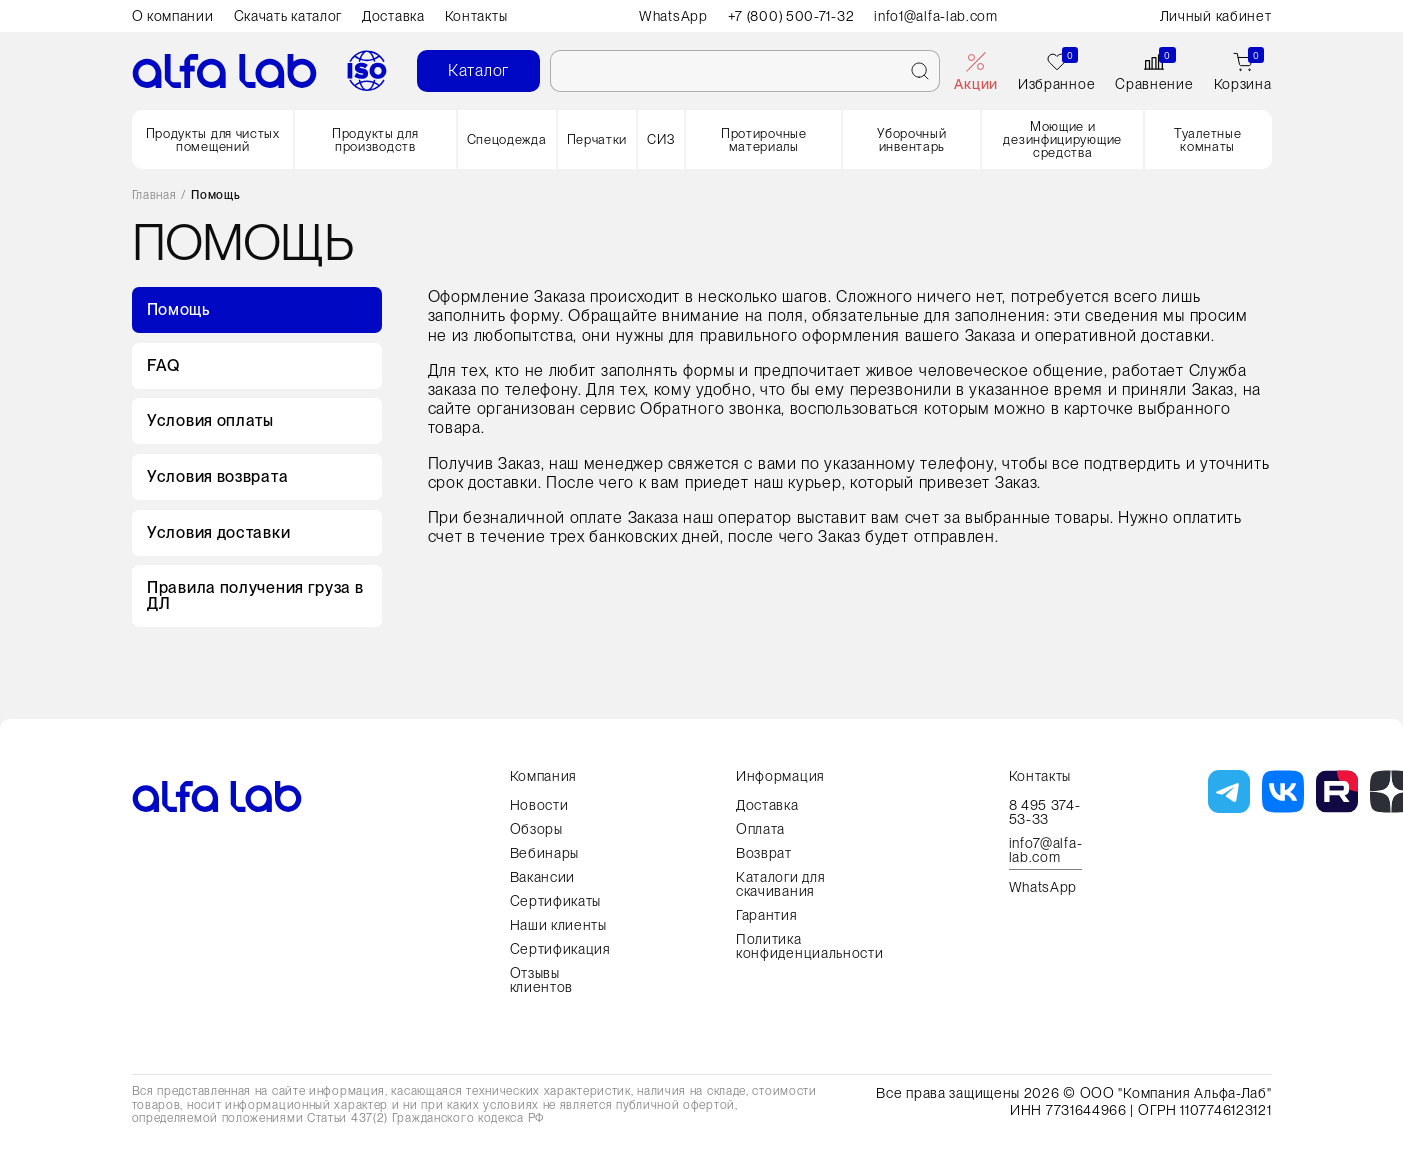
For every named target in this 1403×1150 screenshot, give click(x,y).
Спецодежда (507, 139)
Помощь (178, 309)
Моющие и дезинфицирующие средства (1062, 139)
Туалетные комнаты (1207, 140)
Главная (154, 195)
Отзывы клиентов (542, 980)
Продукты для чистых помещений (213, 140)
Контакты (476, 16)
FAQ (163, 365)
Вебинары (545, 853)
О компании (173, 16)
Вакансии (543, 877)
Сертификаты (556, 901)
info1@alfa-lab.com (937, 16)
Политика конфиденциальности (810, 946)
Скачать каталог (288, 16)
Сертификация (560, 949)
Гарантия (767, 915)
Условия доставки (218, 533)
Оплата (760, 829)
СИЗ (661, 139)
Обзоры (536, 829)
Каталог (478, 70)
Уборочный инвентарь (911, 140)
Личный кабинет (1216, 16)
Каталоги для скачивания (780, 884)
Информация (780, 776)
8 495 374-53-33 (1045, 812)
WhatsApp (672, 16)
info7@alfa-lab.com (1046, 850)
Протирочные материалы (764, 140)
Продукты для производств (375, 140)
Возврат (764, 853)
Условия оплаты (210, 421)
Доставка (393, 16)
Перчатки (597, 139)
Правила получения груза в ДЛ (255, 597)
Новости (539, 805)
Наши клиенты (558, 925)
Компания (544, 776)
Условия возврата (217, 477)
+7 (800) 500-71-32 (791, 16)
